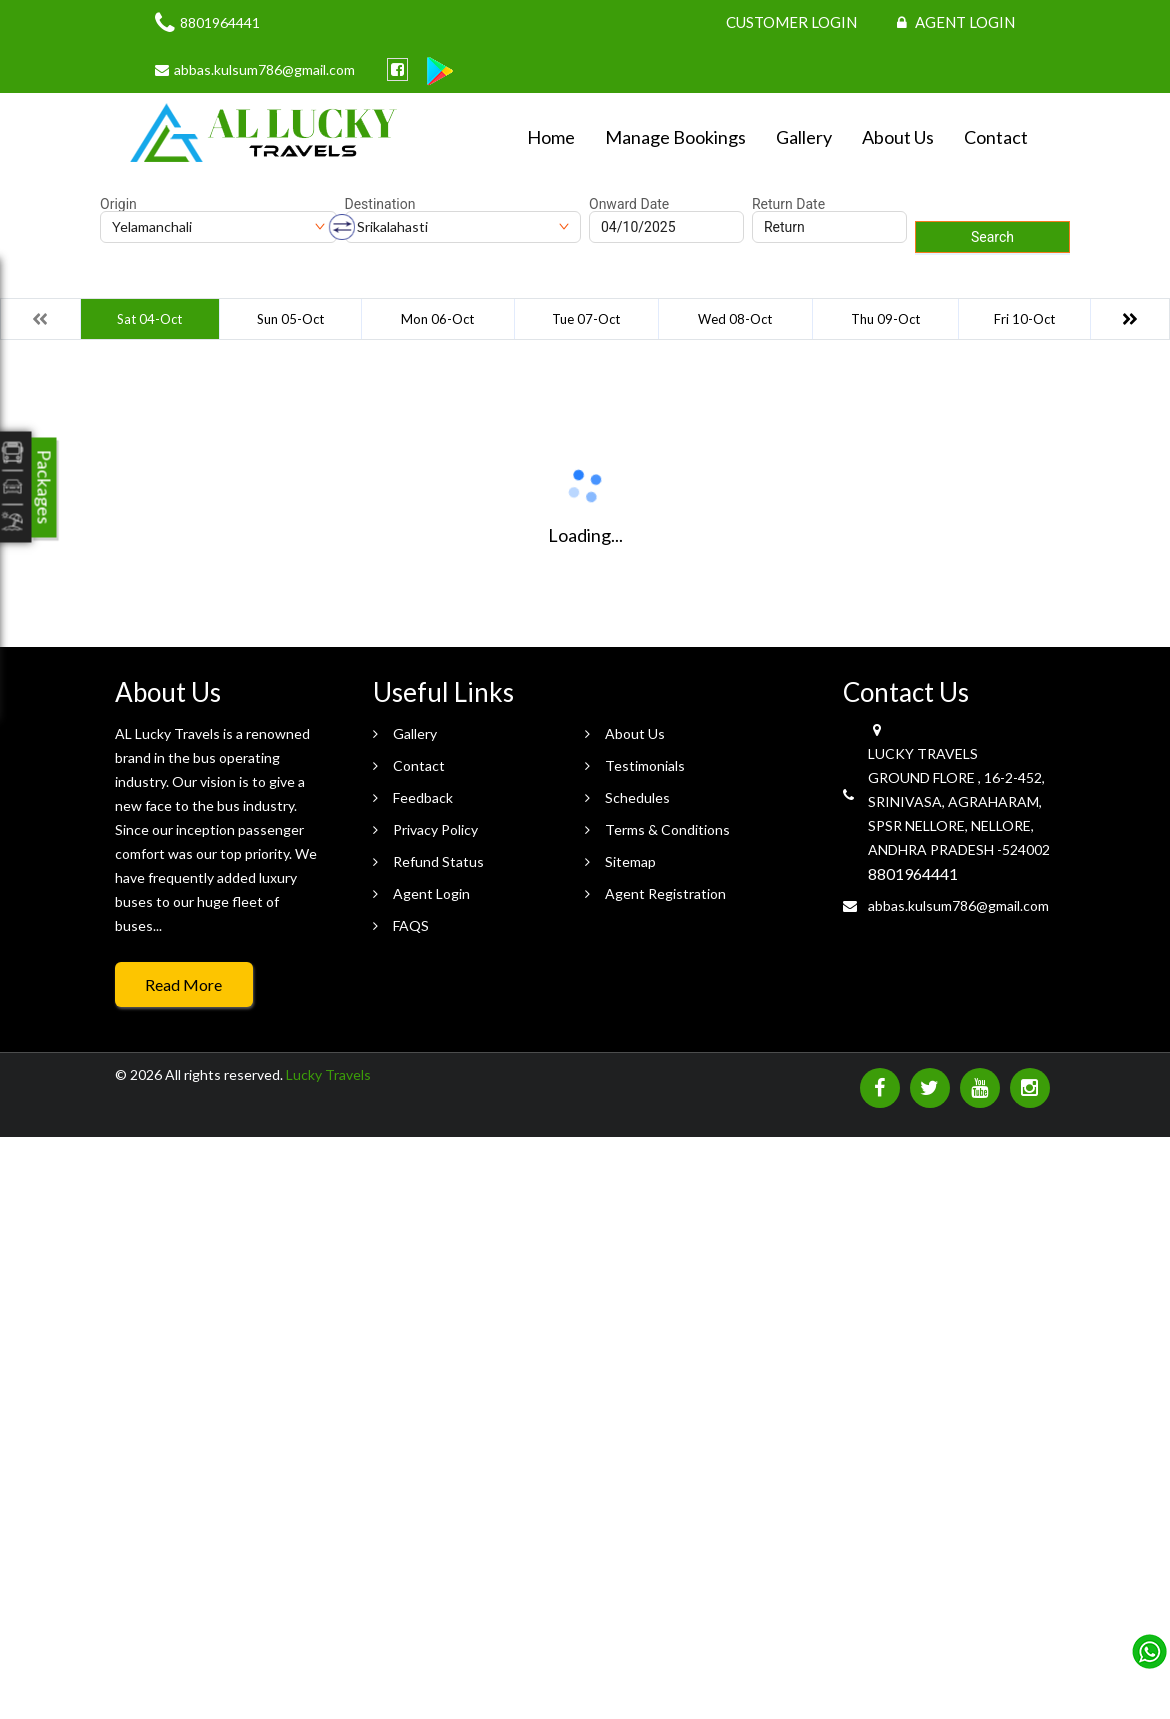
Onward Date (629, 204)
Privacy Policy (435, 829)
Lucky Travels (328, 1074)
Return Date (788, 204)
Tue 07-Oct (586, 319)
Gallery (804, 137)
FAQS (411, 925)
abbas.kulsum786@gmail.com (958, 905)
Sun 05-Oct (290, 319)
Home (551, 137)
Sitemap (630, 861)
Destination (380, 204)
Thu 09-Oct (885, 319)
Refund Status (438, 861)
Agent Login (956, 22)
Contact (996, 137)
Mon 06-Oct (437, 319)
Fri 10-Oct (1024, 319)
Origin (118, 204)
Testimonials (645, 765)
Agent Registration (665, 893)
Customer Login (791, 22)
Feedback (423, 797)
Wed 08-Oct (735, 319)
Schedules (637, 797)
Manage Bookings (675, 137)
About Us (898, 137)
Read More (183, 984)
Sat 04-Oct (149, 319)
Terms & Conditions (667, 829)
